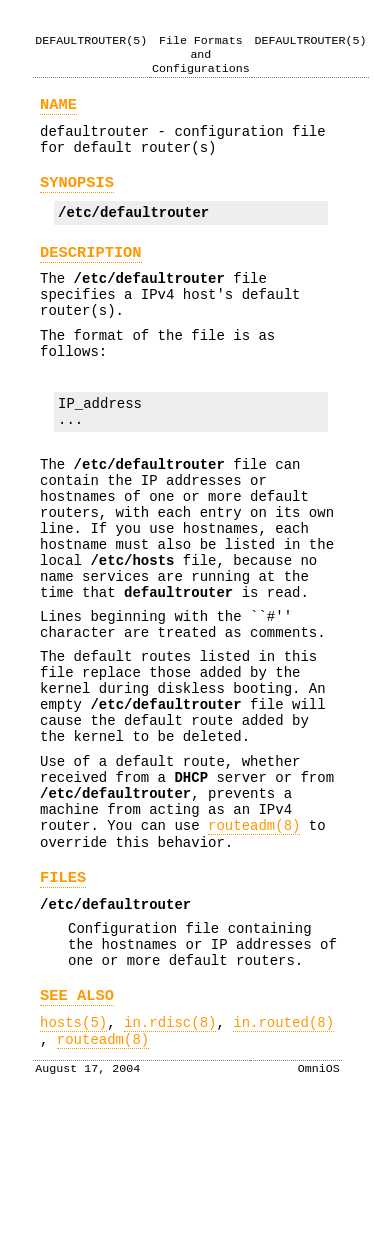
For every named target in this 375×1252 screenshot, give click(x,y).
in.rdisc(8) (170, 1159)
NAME (58, 109)
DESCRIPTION (91, 272)
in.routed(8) (283, 1159)
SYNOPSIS (77, 196)
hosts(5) (73, 1159)
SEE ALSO (77, 1129)
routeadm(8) (254, 938)
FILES (63, 996)
